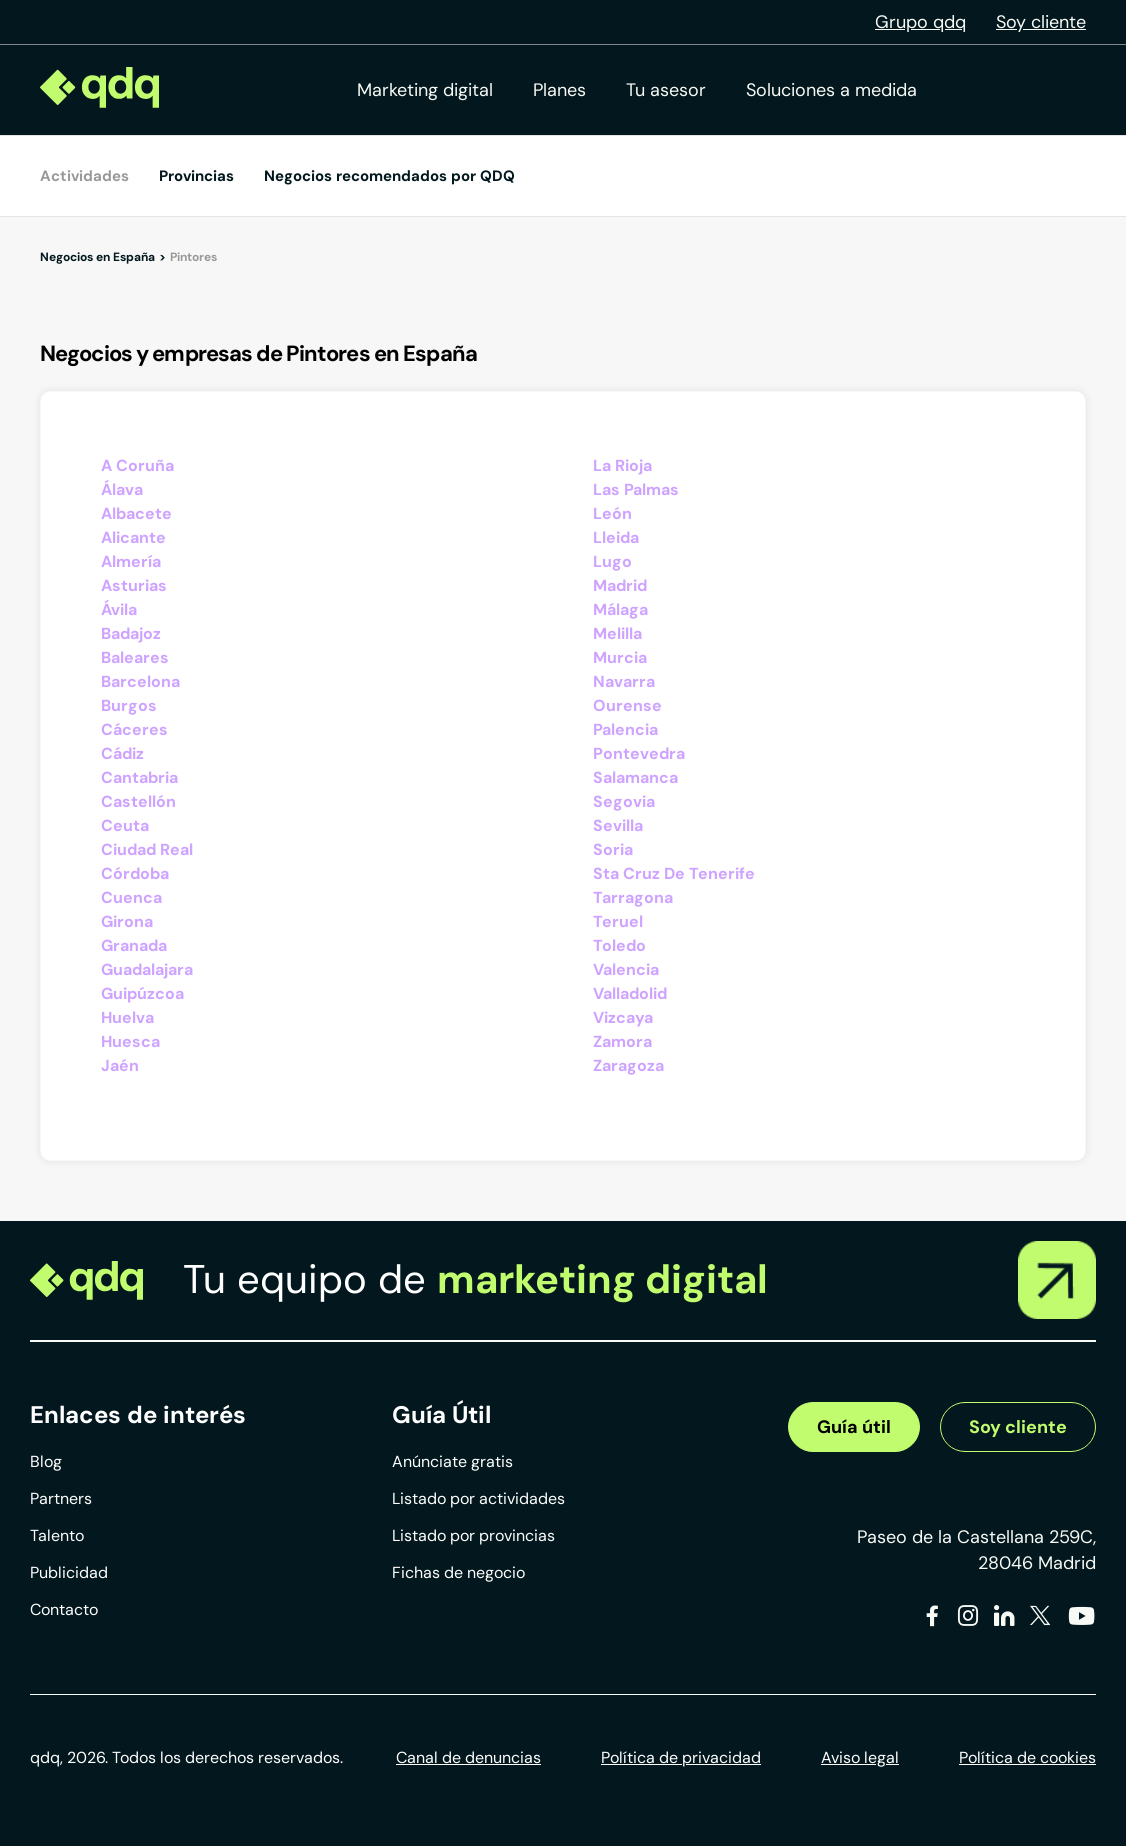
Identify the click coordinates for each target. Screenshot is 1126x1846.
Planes (559, 90)
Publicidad (69, 1572)
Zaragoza (628, 1065)
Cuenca (131, 897)
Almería (131, 561)
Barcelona (140, 681)
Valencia (626, 969)
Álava (122, 489)
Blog (46, 1461)
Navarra (624, 681)
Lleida (616, 537)
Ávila (119, 609)
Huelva (127, 1017)
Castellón (138, 801)
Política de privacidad (681, 1757)
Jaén (120, 1065)
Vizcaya (623, 1017)
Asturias (134, 585)
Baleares (135, 657)
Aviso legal (860, 1757)
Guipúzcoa (142, 993)
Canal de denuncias (468, 1757)
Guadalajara (147, 969)
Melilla (617, 633)
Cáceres (134, 729)
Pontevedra (639, 753)
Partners (61, 1498)
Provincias (196, 176)
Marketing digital (425, 90)
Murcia (620, 657)
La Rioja (622, 465)
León (612, 513)
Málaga (620, 609)
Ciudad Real (147, 849)
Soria (613, 849)
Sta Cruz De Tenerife (674, 873)
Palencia (625, 729)
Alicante (133, 537)
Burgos (129, 705)
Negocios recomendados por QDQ (389, 176)
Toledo (619, 945)
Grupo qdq (920, 22)
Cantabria (139, 777)
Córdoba (135, 873)
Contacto (64, 1609)
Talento (57, 1535)
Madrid (620, 585)
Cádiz (122, 753)
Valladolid (630, 993)
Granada (134, 945)
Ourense (627, 705)
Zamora (622, 1041)
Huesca (130, 1041)
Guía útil (854, 1427)
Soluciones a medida (831, 90)
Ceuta (125, 825)
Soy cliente (1041, 22)
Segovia (624, 801)
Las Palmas (636, 489)
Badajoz (131, 633)
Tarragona (633, 897)
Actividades (84, 176)
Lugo (612, 561)
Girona (127, 921)
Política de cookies (1027, 1757)
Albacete (136, 513)
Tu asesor (666, 90)
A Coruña (137, 465)
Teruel (618, 921)
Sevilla (618, 825)
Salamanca (635, 777)
